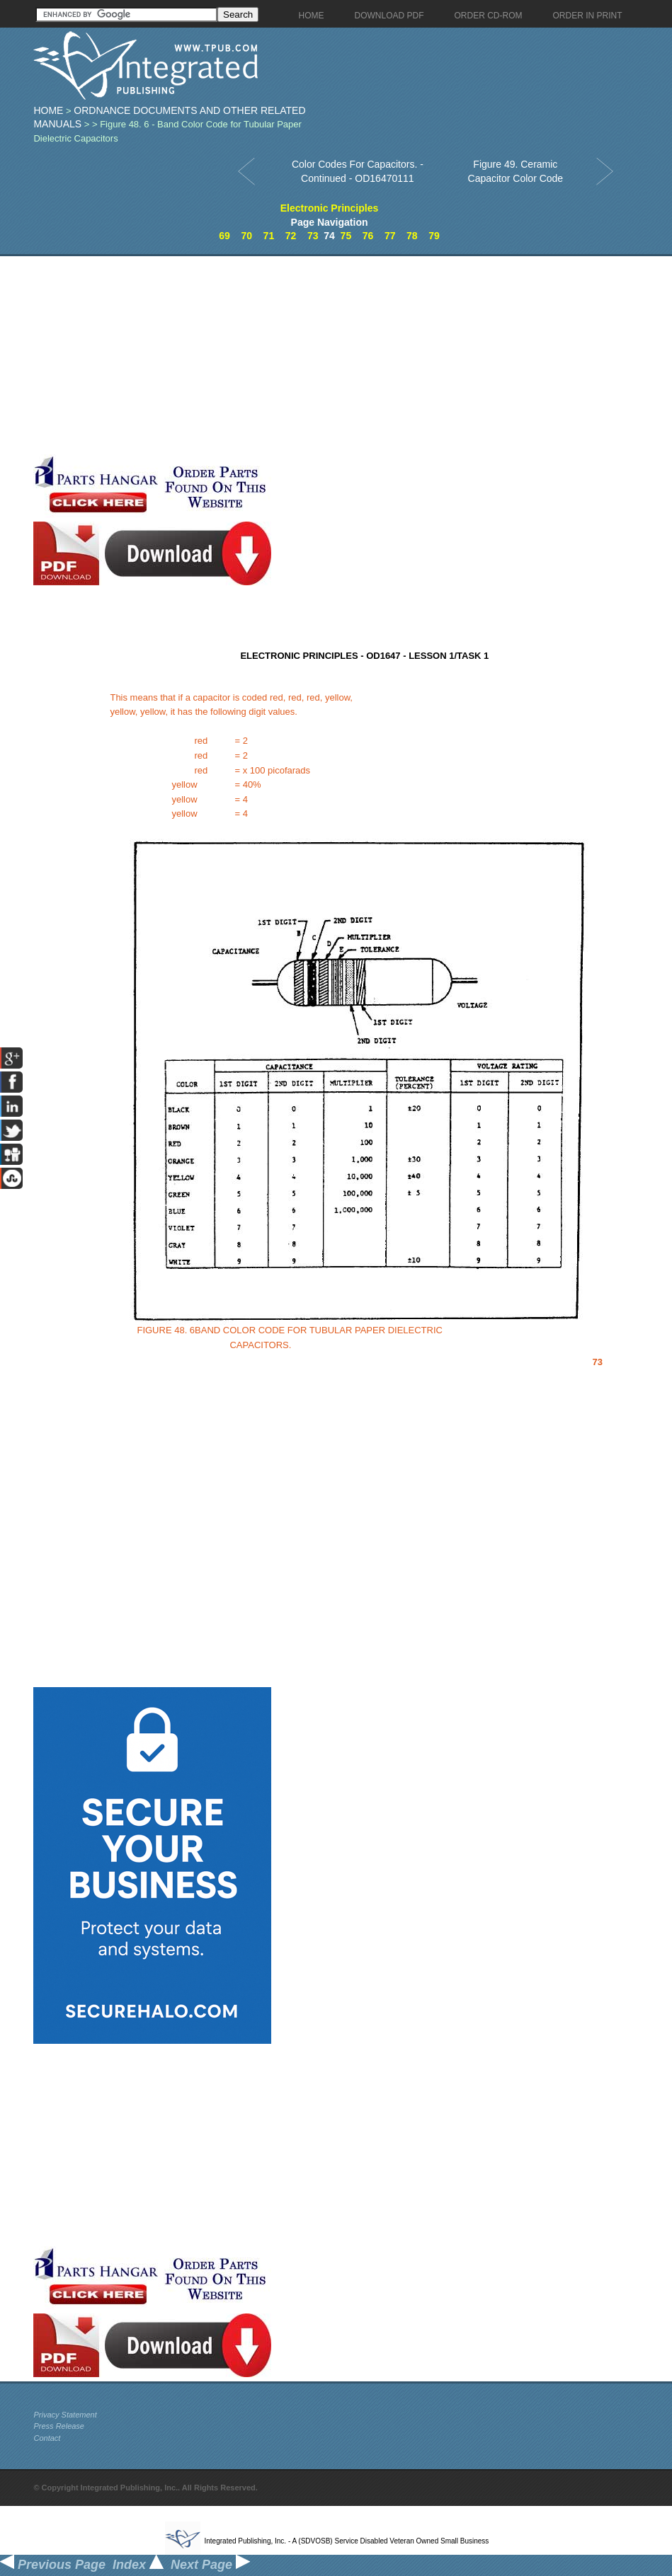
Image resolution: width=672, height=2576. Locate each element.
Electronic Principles (329, 208)
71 (269, 235)
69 (224, 235)
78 (412, 235)
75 (346, 235)
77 (390, 235)
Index (138, 2565)
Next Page (210, 2565)
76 (368, 235)
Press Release (58, 2426)
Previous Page (53, 2565)
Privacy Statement (64, 2414)
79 (434, 235)
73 (313, 235)
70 (246, 235)
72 (291, 235)
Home (48, 110)
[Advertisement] (228, 355)
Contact (46, 2438)
